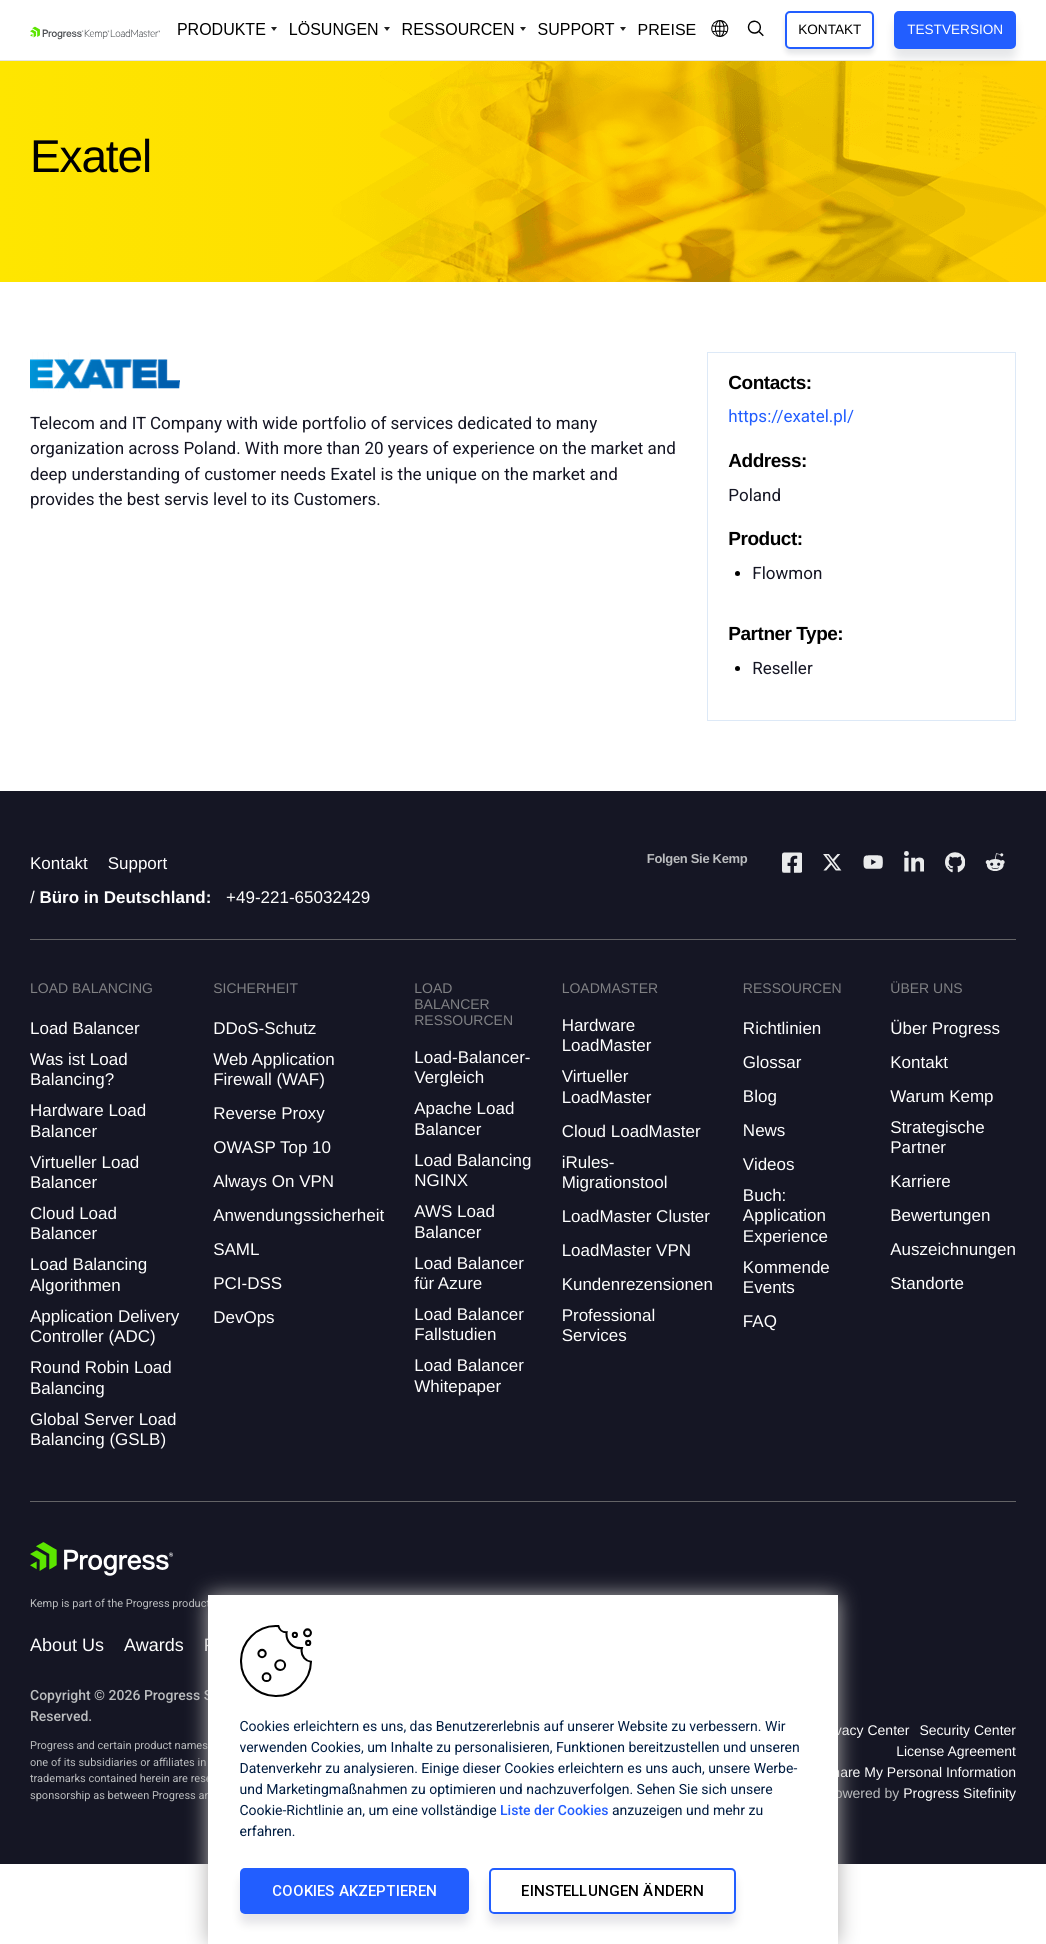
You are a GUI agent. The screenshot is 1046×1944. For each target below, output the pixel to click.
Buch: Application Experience (785, 1216)
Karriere (920, 1181)
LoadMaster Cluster (636, 1216)
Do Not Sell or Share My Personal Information (874, 1772)
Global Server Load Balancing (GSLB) (103, 1429)
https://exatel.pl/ (791, 417)
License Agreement (956, 1751)
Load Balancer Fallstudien (469, 1324)
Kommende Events (786, 1277)
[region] (523, 1769)
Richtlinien (782, 1028)
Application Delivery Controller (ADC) (104, 1326)
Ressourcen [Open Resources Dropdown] (458, 29)
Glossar (772, 1062)
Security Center (968, 1730)
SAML (236, 1249)
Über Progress (945, 1028)
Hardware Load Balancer (88, 1120)
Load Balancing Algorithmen (88, 1274)
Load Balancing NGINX (472, 1170)
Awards (154, 1645)
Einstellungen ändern (612, 1891)
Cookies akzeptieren (355, 1891)
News (764, 1130)
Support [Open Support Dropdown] (576, 29)
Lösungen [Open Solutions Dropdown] (334, 29)
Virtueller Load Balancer (84, 1172)
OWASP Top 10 (272, 1147)
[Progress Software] (102, 1559)
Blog (760, 1096)
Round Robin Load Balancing (101, 1377)
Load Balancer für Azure (469, 1273)
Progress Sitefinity (959, 1793)
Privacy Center (864, 1730)
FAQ (760, 1321)
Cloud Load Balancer (73, 1223)
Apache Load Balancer (464, 1118)
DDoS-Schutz (264, 1028)
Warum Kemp (941, 1096)
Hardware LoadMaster (607, 1035)
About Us (67, 1645)
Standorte (927, 1283)
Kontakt (829, 29)
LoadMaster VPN (626, 1250)
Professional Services (609, 1325)
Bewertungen (940, 1215)
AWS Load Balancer (454, 1221)
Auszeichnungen (953, 1249)
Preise (667, 30)
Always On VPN (273, 1181)
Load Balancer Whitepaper (469, 1375)
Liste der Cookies (554, 1811)
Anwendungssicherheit (298, 1215)
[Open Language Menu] (720, 30)
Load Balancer (85, 1028)
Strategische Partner (937, 1137)
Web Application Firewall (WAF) (274, 1069)
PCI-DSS (247, 1283)
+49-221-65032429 (298, 897)
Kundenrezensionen (637, 1284)
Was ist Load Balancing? (79, 1069)
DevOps (243, 1317)
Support (138, 863)
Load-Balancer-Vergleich (472, 1067)
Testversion (955, 29)
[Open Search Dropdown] (756, 30)
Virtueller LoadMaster (607, 1086)
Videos (769, 1164)
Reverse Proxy (268, 1113)
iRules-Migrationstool (615, 1172)
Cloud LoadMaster (631, 1131)
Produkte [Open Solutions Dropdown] (221, 29)
